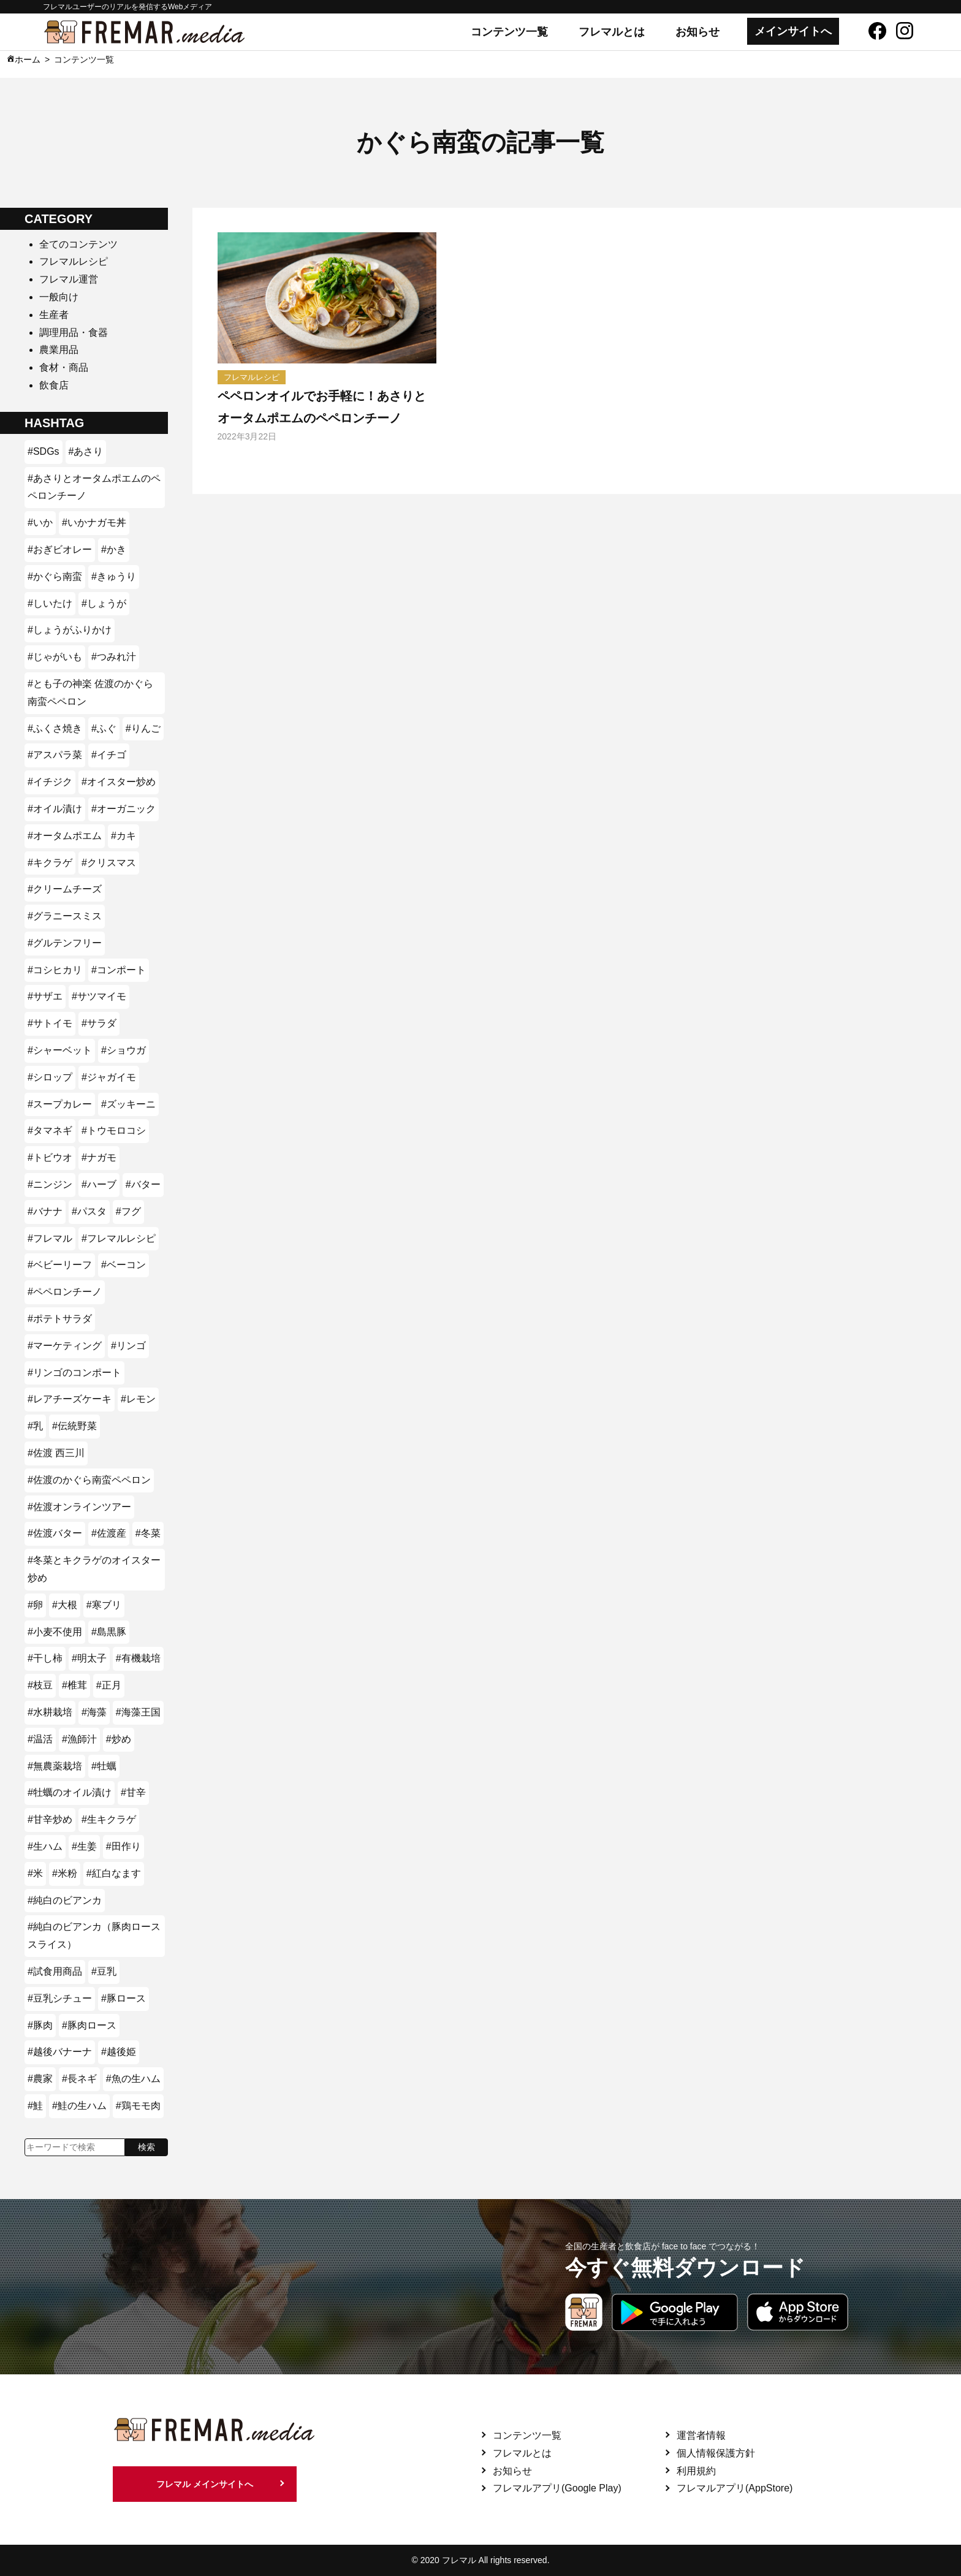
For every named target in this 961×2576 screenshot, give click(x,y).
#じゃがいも (55, 657)
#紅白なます (113, 1873)
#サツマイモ (99, 996)
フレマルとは (612, 32)
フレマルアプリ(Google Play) (557, 2488)
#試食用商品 (55, 1971)
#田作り (123, 1846)
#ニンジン (50, 1184)
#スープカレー (60, 1104)
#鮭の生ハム (79, 2105)
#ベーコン (123, 1265)
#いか (40, 522)
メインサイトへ (793, 31)
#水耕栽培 (50, 1712)
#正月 (108, 1685)
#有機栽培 (138, 1658)
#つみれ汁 (113, 657)
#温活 (40, 1739)
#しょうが (104, 603)
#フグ (128, 1211)
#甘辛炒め (50, 1819)
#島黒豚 (108, 1632)
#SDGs (43, 451)
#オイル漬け (55, 809)
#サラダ (99, 1023)
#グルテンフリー (65, 943)
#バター (143, 1184)
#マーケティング (65, 1345)
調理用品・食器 (73, 332)
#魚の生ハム (133, 2078)
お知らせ (697, 32)
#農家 (40, 2078)
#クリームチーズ (65, 889)
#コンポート (118, 970)
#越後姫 (118, 2051)
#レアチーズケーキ (70, 1399)
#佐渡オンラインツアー (79, 1507)
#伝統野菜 (74, 1426)
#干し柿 (45, 1658)
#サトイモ (50, 1023)
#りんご (143, 728)
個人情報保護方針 (716, 2453)
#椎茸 (74, 1685)
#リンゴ (128, 1345)
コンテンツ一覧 (509, 32)
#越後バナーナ (60, 2051)
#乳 (35, 1426)
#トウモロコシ (114, 1130)
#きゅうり (113, 576)
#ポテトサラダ (60, 1318)
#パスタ (89, 1211)
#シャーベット (60, 1050)
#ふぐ (103, 728)
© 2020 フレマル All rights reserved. (480, 2560)
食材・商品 (63, 367)
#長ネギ (79, 2078)
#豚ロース (123, 1998)
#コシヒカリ (55, 970)
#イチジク (50, 782)
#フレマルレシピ (119, 1238)
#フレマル (50, 1238)
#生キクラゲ (109, 1819)
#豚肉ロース (89, 2025)
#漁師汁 (79, 1739)
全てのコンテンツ (78, 244)
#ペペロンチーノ (65, 1291)
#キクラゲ (50, 862)
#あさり (86, 451)
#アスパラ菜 (55, 755)
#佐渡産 (108, 1533)
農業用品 (58, 349)
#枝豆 (40, 1685)
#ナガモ (99, 1157)
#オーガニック (123, 809)
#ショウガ (123, 1050)
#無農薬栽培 (55, 1766)
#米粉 (64, 1873)
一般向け (58, 297)
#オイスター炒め (119, 782)
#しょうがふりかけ (70, 630)
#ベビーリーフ (60, 1265)
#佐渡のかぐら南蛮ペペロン (89, 1480)
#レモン (138, 1399)
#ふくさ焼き (55, 728)
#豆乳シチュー (60, 1998)
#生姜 (84, 1846)
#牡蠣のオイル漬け (70, 1792)
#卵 (35, 1605)
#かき (113, 549)
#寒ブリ (103, 1605)
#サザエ (45, 996)
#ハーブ (99, 1184)
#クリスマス (109, 862)
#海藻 (94, 1712)
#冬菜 (148, 1533)
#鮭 (35, 2105)
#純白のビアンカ (65, 1900)
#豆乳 (103, 1971)
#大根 (64, 1605)
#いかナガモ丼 (94, 522)
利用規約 (696, 2471)
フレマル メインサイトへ (204, 2484)
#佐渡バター (55, 1533)
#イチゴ (108, 755)
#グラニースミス (65, 916)
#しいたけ (50, 603)
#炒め (118, 1739)
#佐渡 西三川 (56, 1453)
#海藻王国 (138, 1712)
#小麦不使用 (55, 1632)
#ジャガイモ (109, 1077)
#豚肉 (40, 2025)
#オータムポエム (65, 835)
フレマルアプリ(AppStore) (734, 2488)
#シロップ (50, 1077)
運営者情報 (701, 2435)
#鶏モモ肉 (138, 2105)
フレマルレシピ (73, 261)
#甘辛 (133, 1792)
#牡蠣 (103, 1766)
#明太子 (89, 1658)
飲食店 (54, 385)
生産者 (54, 315)
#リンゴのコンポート (74, 1372)
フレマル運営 (68, 279)
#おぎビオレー (60, 549)
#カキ (123, 835)
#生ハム (45, 1846)
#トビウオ (50, 1157)
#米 (35, 1873)
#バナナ (45, 1211)
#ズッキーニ (128, 1104)
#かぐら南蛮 (55, 576)
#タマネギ (50, 1130)
